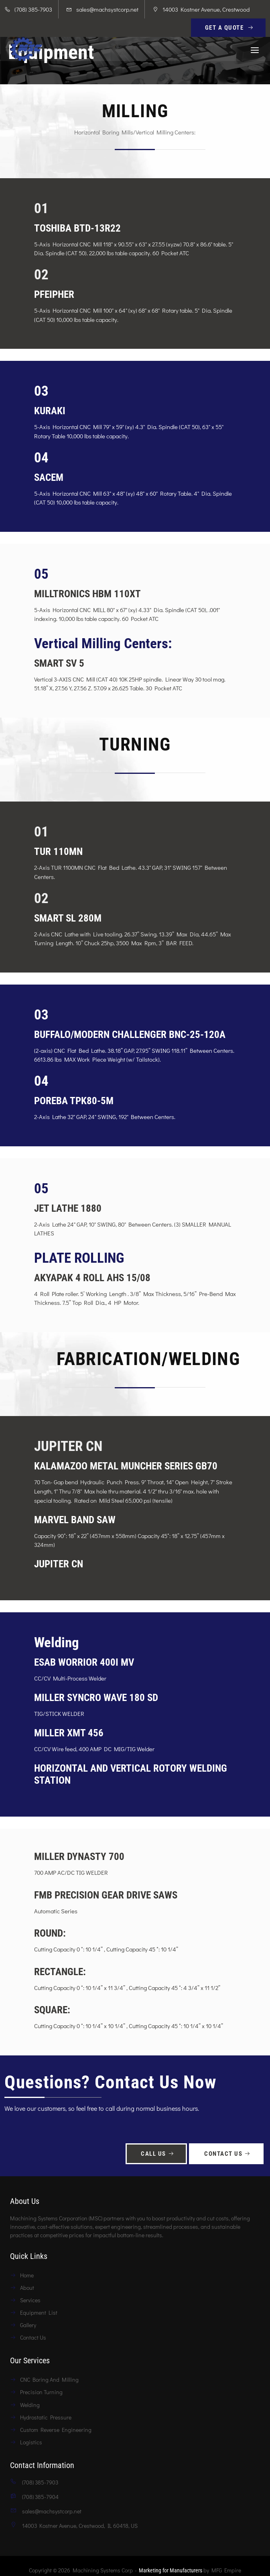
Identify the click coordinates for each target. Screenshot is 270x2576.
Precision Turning (41, 2392)
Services (30, 2300)
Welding (30, 2405)
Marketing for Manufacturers (170, 2570)
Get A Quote (229, 27)
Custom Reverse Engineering (55, 2430)
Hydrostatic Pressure (45, 2417)
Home (27, 2275)
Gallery (28, 2325)
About (27, 2287)
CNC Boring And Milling (49, 2379)
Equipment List (38, 2312)
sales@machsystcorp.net (107, 9)
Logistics (31, 2442)
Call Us (158, 2153)
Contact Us (227, 2153)
